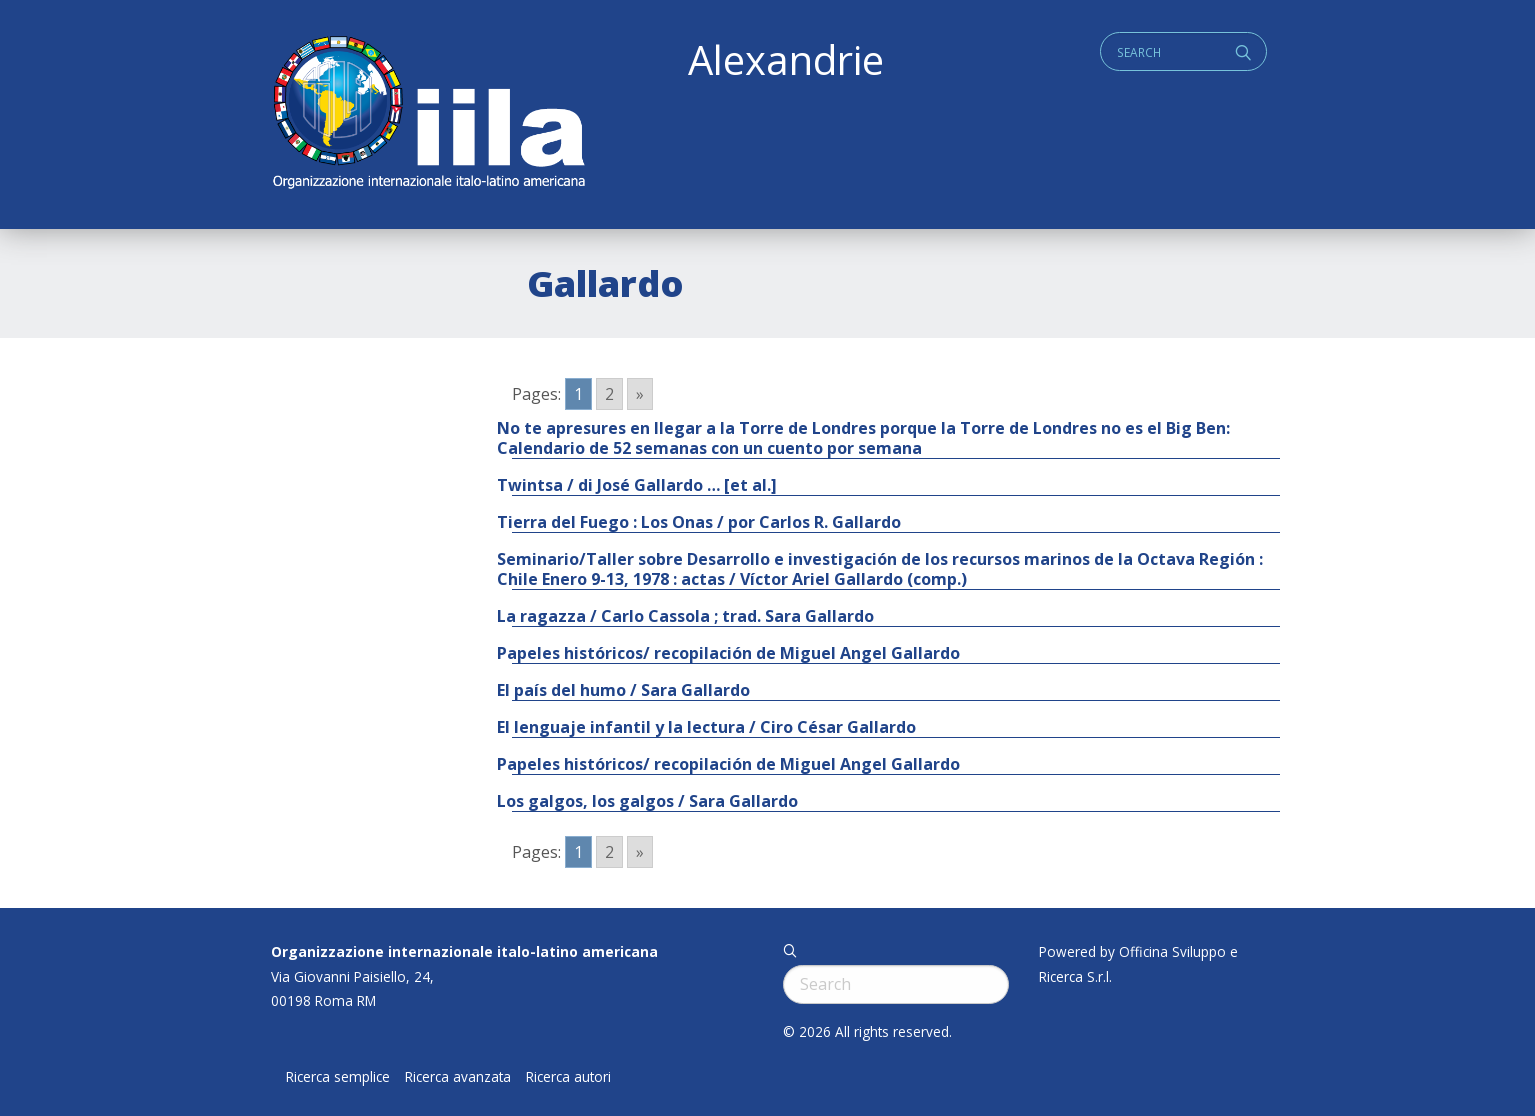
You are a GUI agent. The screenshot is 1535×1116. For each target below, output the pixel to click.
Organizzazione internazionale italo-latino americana (464, 951)
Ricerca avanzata (458, 1077)
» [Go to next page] (640, 394)
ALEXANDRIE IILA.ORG (428, 114)
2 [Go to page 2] (609, 394)
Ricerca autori (568, 1077)
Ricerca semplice (338, 1077)
